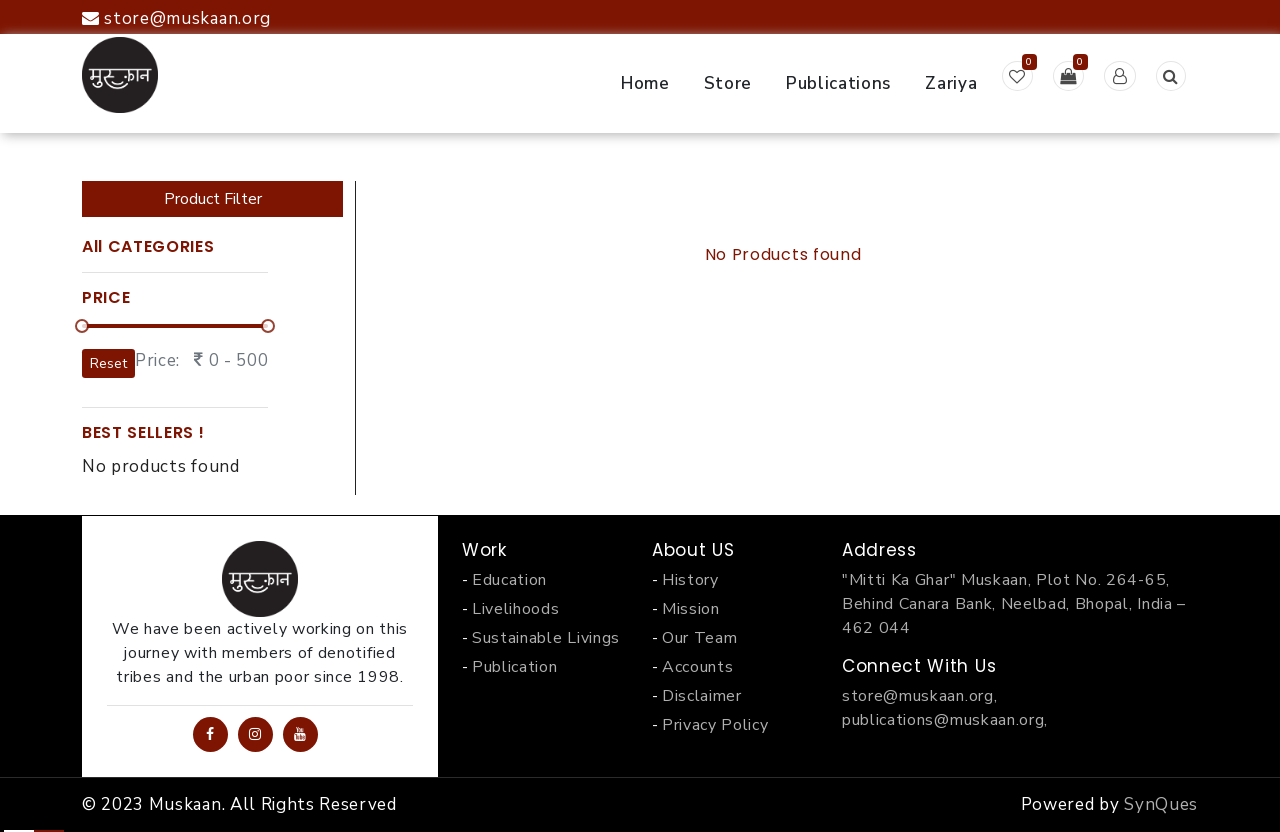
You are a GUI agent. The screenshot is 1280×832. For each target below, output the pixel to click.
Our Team (699, 638)
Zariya (951, 83)
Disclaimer (702, 696)
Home (645, 83)
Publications (838, 83)
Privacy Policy (715, 725)
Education (509, 580)
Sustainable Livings (546, 638)
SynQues (1161, 804)
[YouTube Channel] (300, 734)
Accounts (697, 667)
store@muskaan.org (176, 18)
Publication (514, 667)
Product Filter (213, 199)
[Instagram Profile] (255, 734)
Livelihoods (515, 609)
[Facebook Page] (210, 734)
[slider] (82, 326)
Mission (691, 609)
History (690, 580)
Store (728, 83)
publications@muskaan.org (943, 720)
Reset (108, 363)
